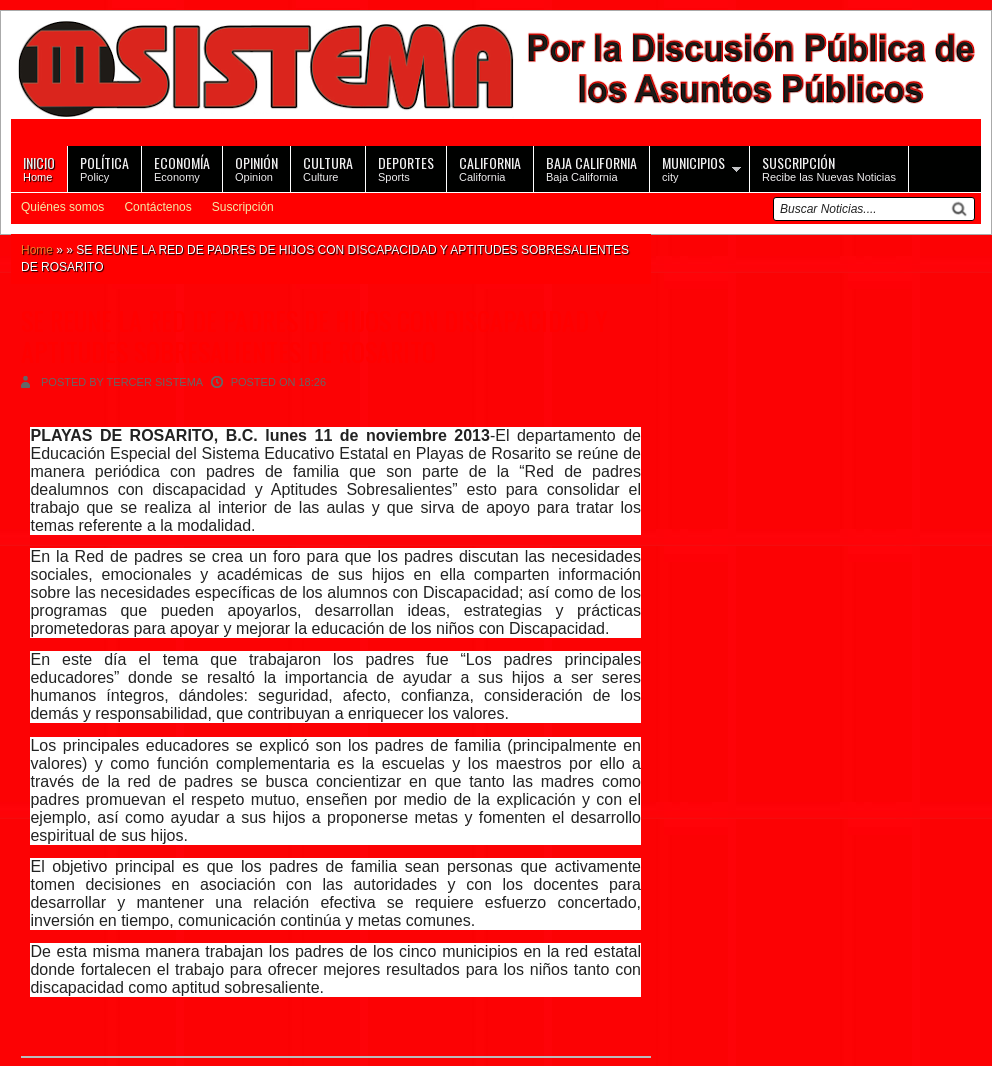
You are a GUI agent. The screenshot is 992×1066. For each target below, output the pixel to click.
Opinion (256, 167)
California (490, 167)
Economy (182, 167)
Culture (328, 167)
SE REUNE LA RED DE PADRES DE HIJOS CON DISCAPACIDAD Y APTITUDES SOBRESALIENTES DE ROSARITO (314, 336)
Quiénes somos (62, 207)
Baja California (591, 167)
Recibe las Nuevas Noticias (829, 167)
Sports (406, 167)
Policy (104, 167)
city (693, 167)
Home (39, 167)
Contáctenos (157, 207)
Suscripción (243, 207)
